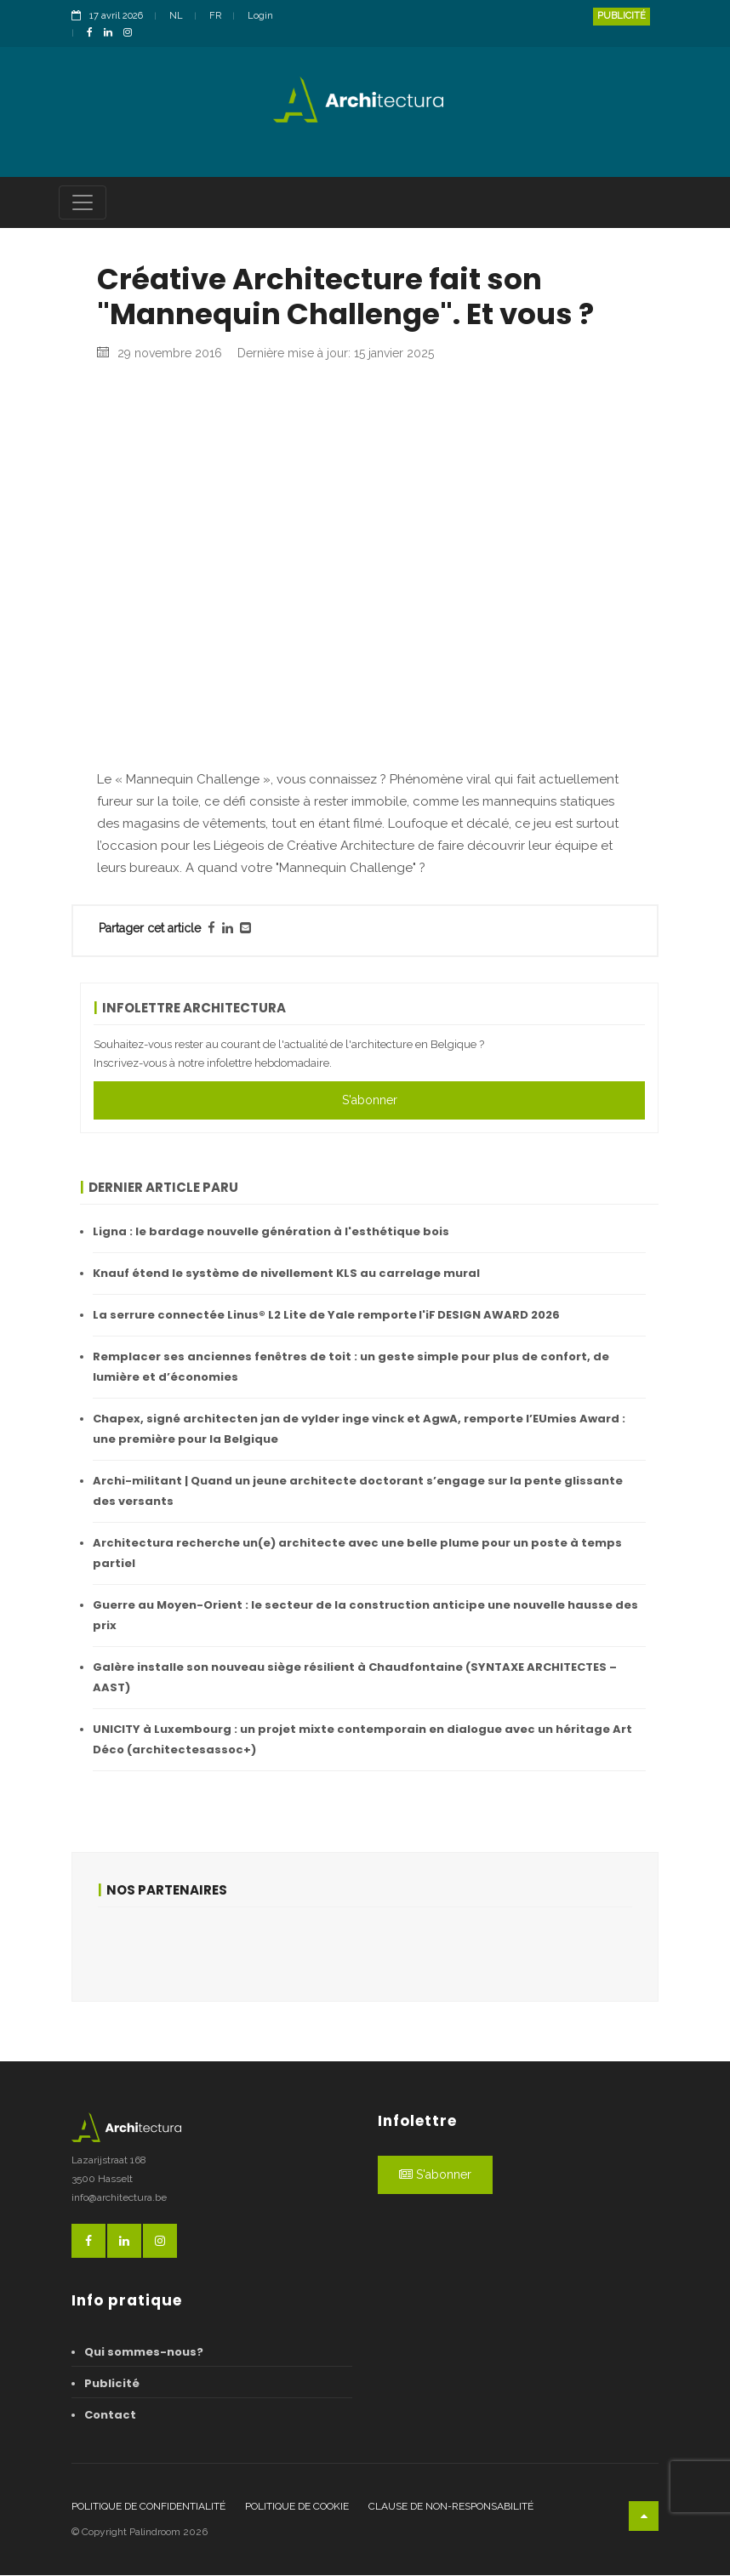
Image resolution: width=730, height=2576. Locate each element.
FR (215, 15)
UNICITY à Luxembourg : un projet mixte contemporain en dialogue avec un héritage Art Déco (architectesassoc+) (362, 1740)
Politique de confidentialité (148, 2507)
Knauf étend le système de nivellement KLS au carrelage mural (286, 1274)
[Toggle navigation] (82, 203)
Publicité (621, 15)
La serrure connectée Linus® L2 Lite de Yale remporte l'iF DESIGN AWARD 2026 (326, 1316)
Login (260, 15)
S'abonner (369, 1101)
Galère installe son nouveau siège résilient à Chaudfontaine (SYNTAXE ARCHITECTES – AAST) (355, 1678)
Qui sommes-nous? (143, 2353)
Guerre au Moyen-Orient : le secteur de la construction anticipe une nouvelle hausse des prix (365, 1616)
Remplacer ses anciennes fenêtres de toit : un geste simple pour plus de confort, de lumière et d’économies (351, 1367)
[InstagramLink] (131, 33)
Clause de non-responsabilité (450, 2507)
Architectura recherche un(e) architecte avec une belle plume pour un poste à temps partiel (357, 1554)
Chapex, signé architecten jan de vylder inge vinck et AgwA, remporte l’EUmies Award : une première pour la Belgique (359, 1429)
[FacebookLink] (94, 33)
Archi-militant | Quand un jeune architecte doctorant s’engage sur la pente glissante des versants (358, 1491)
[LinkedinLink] (112, 33)
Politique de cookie (297, 2507)
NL (176, 15)
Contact (110, 2416)
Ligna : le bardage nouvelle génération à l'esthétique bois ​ (272, 1232)
